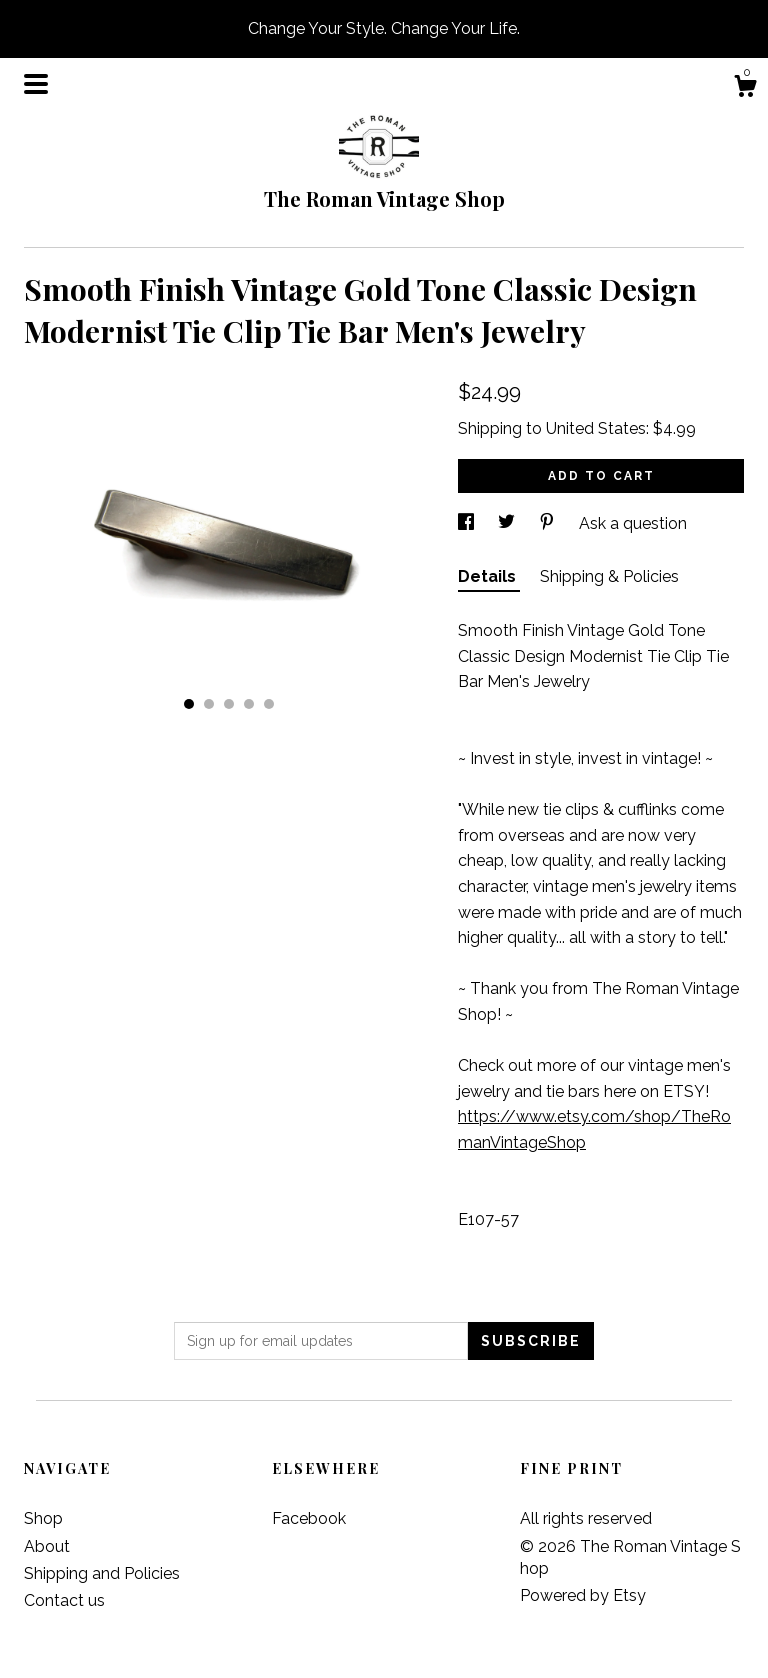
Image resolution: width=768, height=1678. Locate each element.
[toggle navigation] (36, 84)
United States (596, 428)
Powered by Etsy (583, 1595)
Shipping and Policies (102, 1573)
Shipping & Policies (609, 576)
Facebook (309, 1518)
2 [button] (209, 704)
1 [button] (189, 704)
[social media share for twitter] (508, 523)
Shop (43, 1518)
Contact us (64, 1600)
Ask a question (633, 523)
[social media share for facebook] (468, 523)
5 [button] (269, 704)
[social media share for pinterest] (549, 523)
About (47, 1546)
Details (489, 576)
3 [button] (229, 704)
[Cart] (745, 89)
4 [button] (249, 704)
